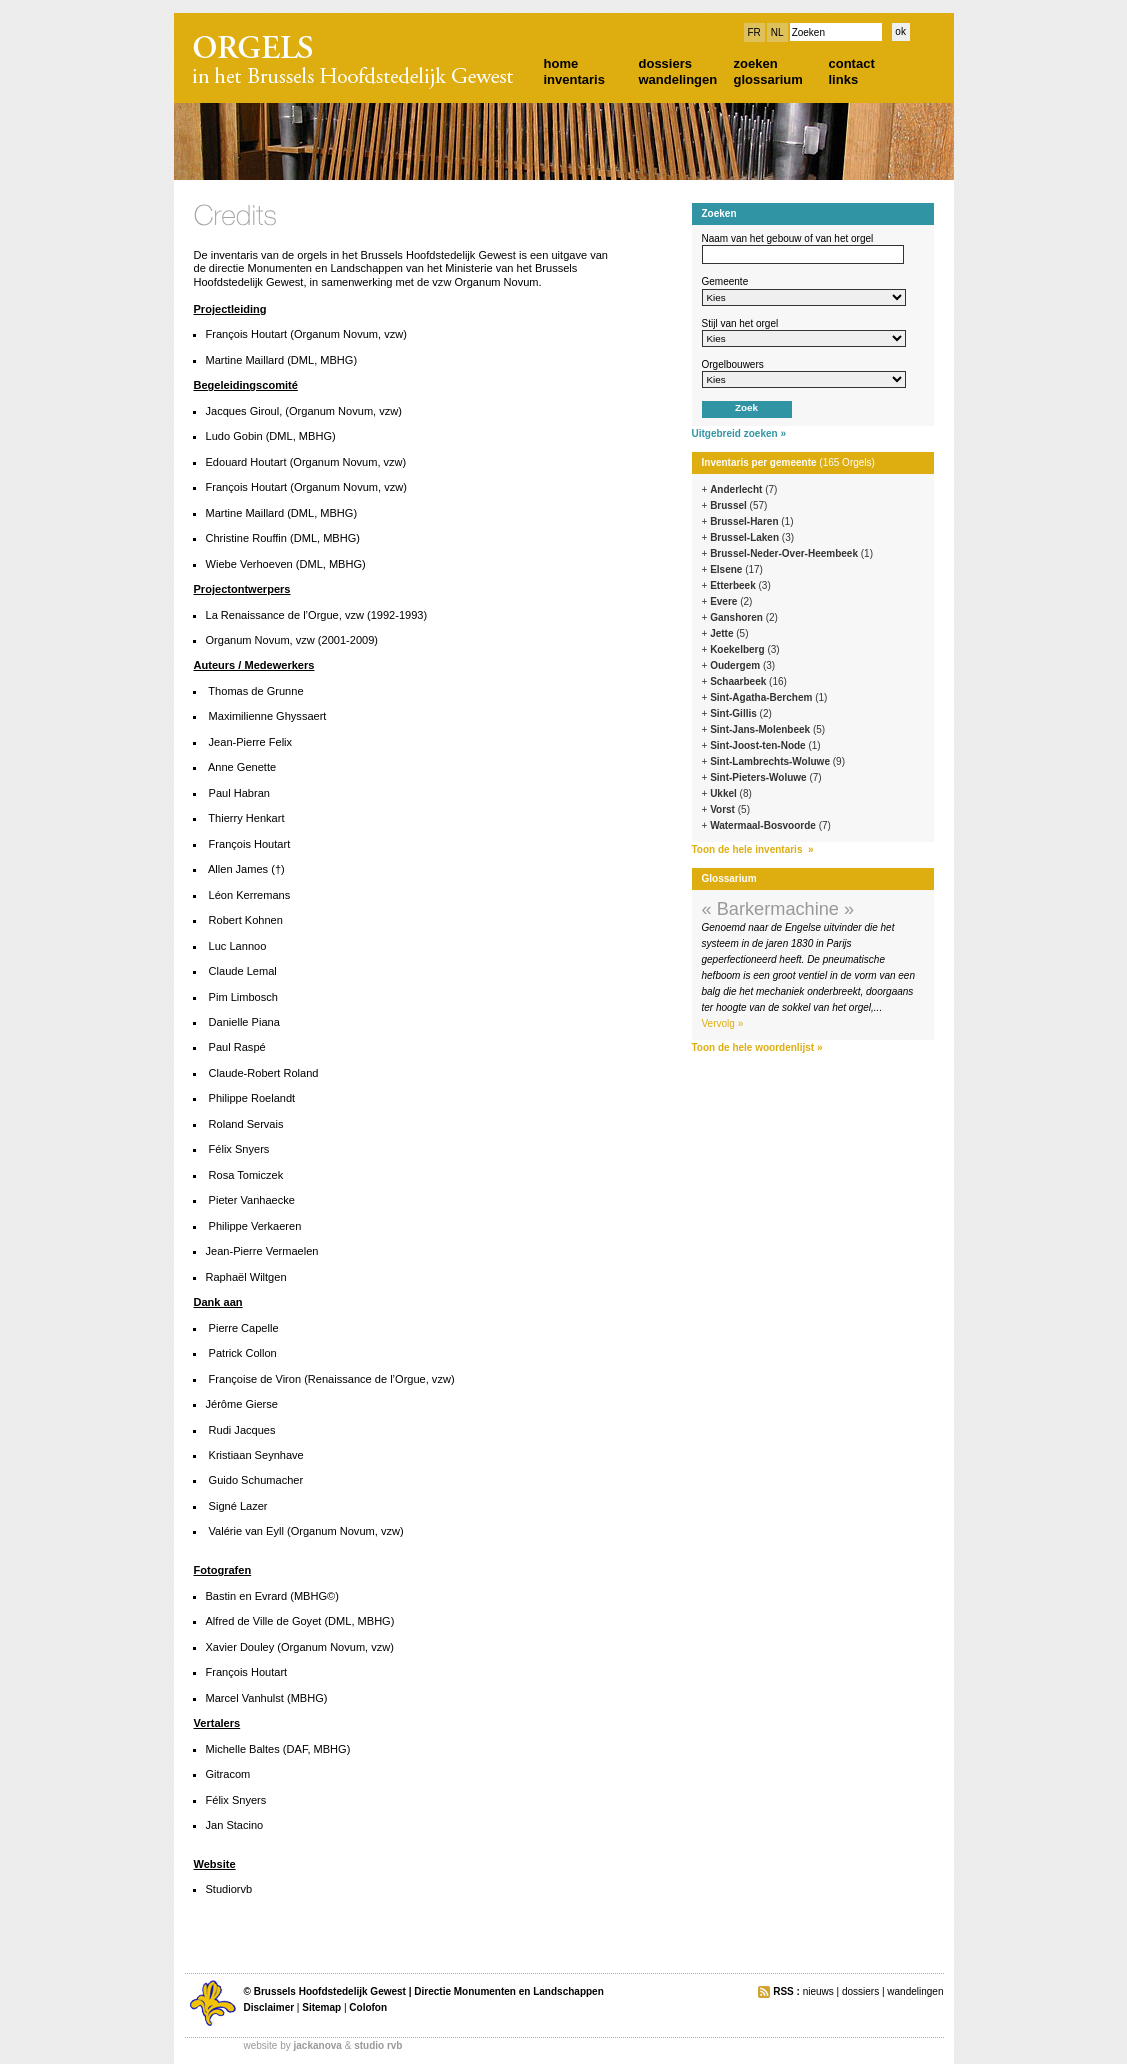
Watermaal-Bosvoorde (770, 825)
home (561, 63)
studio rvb (378, 2045)
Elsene (736, 569)
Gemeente (725, 281)
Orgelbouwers (733, 364)
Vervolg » (723, 1023)
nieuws (818, 1991)
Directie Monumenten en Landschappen (508, 1991)
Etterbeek (740, 585)
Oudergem (742, 665)
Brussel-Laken (752, 537)
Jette (729, 633)
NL (777, 32)
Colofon (368, 2007)
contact (852, 63)
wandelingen (678, 79)
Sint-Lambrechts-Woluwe (777, 761)
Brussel (738, 505)
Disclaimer (269, 2007)
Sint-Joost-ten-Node (765, 745)
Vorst (730, 809)
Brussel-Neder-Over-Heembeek (791, 553)
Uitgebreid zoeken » (739, 433)
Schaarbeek (748, 681)
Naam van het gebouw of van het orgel (788, 238)
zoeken (756, 63)
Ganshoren (744, 617)
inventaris (574, 79)
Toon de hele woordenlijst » (757, 1047)
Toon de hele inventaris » (753, 849)
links (844, 79)
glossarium (768, 79)
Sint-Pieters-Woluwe (766, 777)
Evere (731, 601)
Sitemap (321, 2007)
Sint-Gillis (741, 713)
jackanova (318, 2045)
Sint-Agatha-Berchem (768, 697)
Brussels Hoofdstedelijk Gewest (330, 1991)
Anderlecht (743, 489)
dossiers (665, 63)
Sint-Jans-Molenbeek (767, 729)
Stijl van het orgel (740, 323)
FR (754, 32)
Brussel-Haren (751, 521)
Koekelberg (744, 649)
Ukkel (731, 793)
